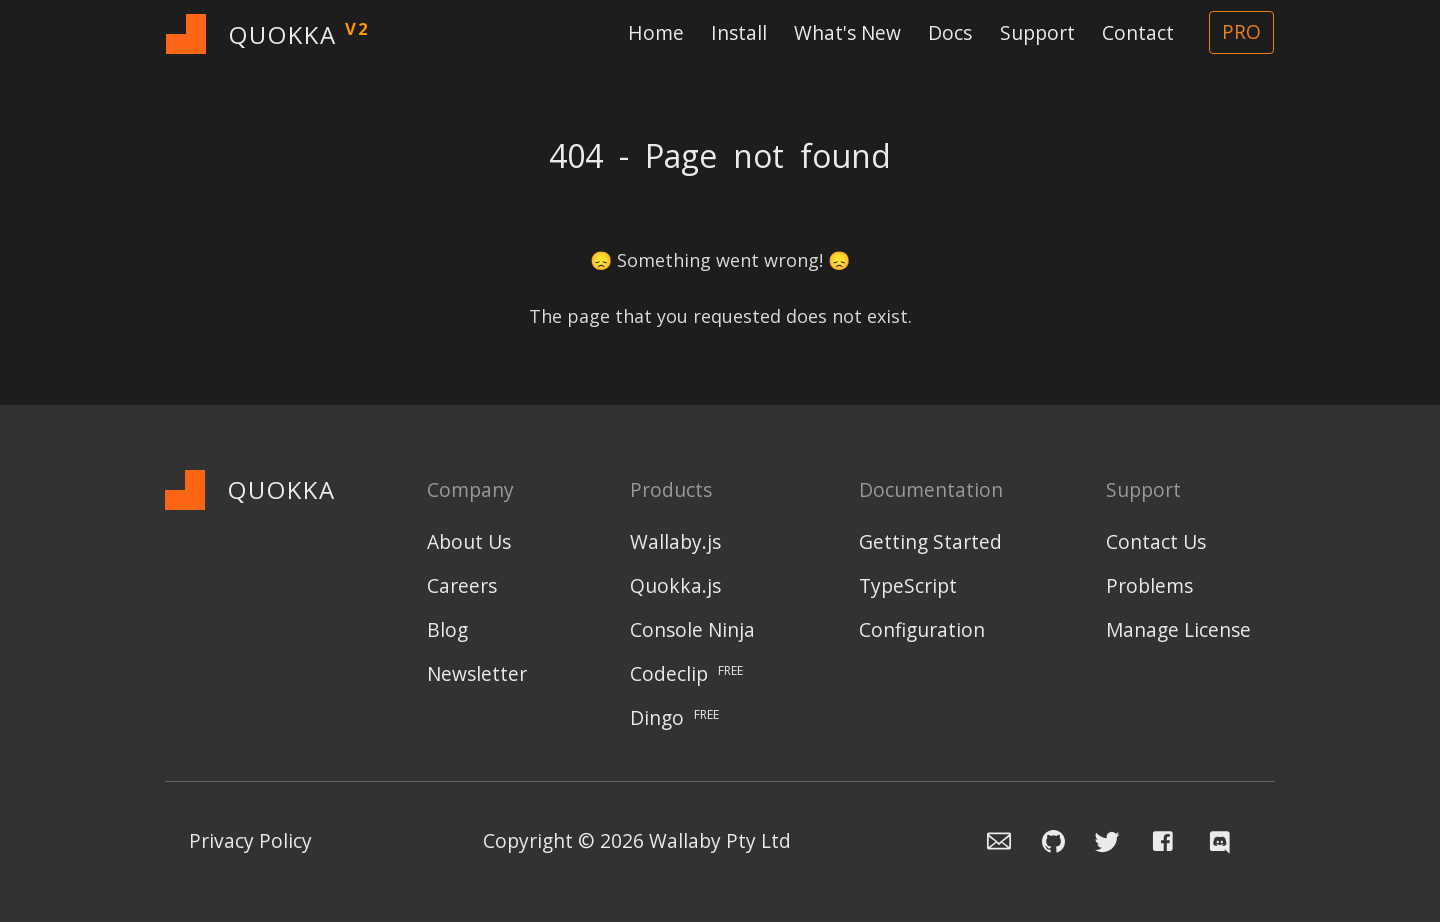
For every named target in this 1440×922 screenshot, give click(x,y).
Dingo (674, 717)
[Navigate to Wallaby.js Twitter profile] (1099, 840)
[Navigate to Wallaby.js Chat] (1225, 840)
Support (1037, 32)
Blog (447, 629)
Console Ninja (692, 629)
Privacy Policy (250, 840)
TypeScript (908, 585)
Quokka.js (675, 585)
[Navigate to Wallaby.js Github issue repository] (1041, 840)
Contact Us (1156, 541)
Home (656, 32)
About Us (469, 541)
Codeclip (686, 673)
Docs (950, 32)
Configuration (922, 629)
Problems (1149, 585)
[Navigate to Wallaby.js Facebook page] (1163, 840)
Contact (1138, 32)
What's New (847, 32)
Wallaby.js (675, 541)
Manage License (1178, 629)
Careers (462, 585)
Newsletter (477, 673)
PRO (1241, 31)
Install (739, 32)
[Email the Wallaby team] (986, 840)
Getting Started (930, 541)
